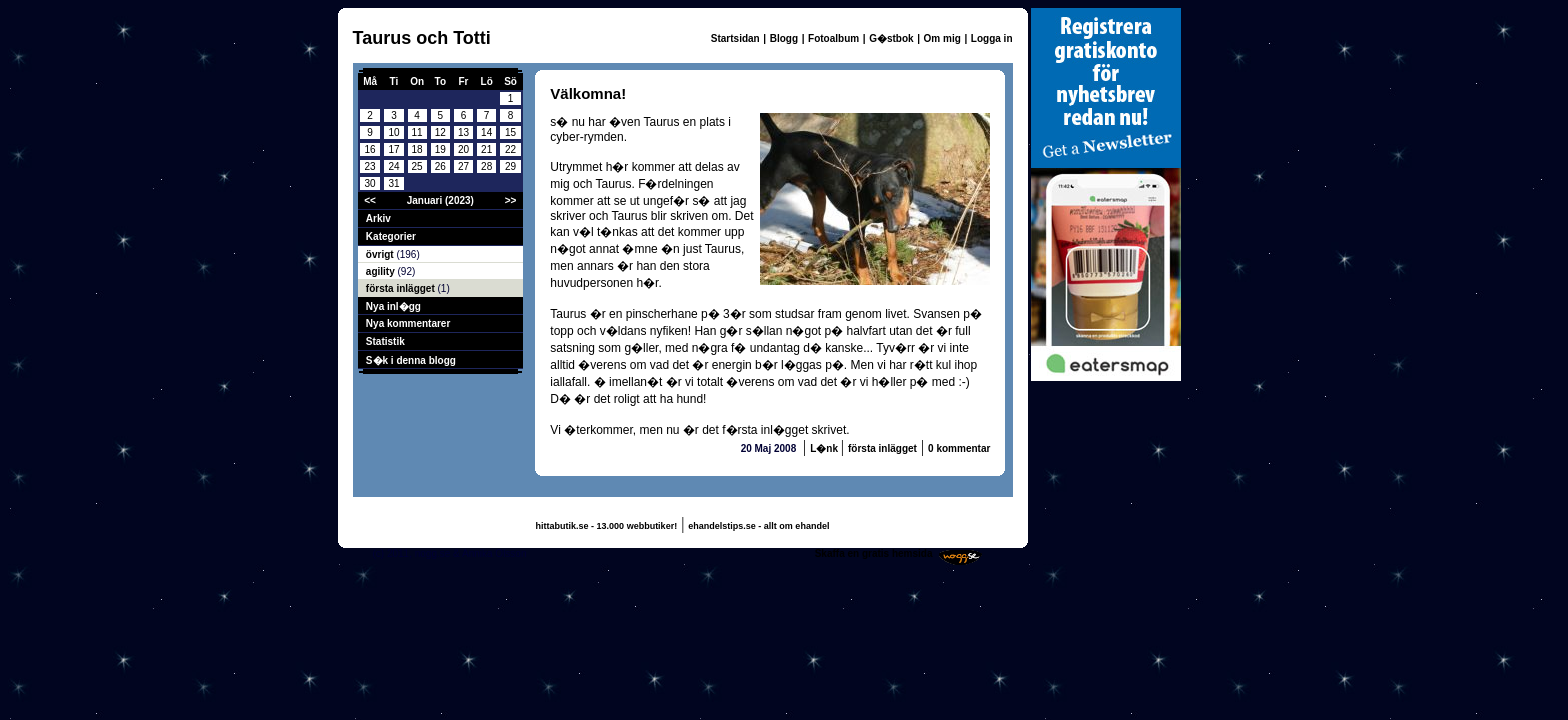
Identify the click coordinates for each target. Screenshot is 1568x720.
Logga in (992, 38)
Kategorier (391, 236)
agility (382, 271)
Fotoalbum (833, 38)
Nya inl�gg (393, 306)
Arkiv (378, 218)
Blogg (784, 38)
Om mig (942, 38)
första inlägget (402, 288)
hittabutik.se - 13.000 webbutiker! (607, 526)
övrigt (381, 254)
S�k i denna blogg (411, 360)
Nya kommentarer (408, 323)
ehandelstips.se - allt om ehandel (758, 526)
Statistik (385, 341)
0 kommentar (959, 448)
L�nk (825, 448)
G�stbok (891, 38)
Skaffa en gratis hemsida (874, 553)
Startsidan (735, 38)
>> (511, 200)
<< (370, 200)
